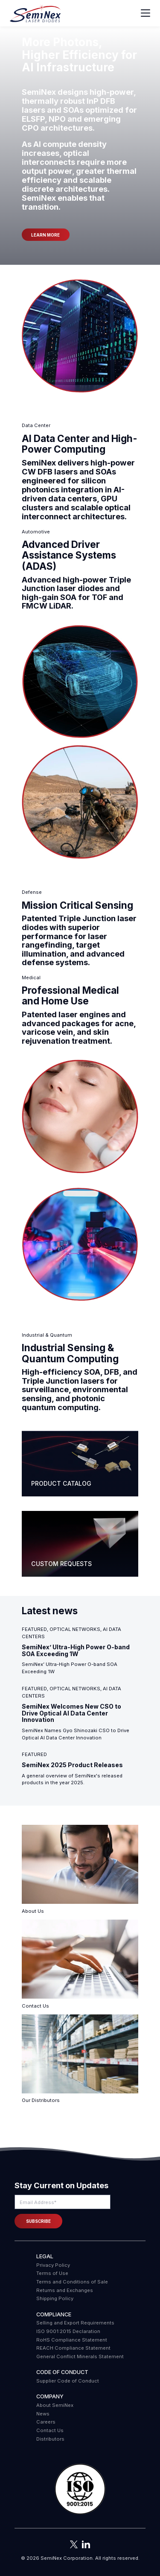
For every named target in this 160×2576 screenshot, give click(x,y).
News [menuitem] (42, 2414)
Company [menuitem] (50, 2396)
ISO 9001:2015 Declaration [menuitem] (68, 2331)
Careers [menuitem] (45, 2422)
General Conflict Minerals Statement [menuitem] (80, 2356)
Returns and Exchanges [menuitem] (64, 2290)
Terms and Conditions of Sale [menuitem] (72, 2282)
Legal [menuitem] (44, 2256)
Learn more (45, 234)
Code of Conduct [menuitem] (62, 2372)
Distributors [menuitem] (50, 2439)
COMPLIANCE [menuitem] (53, 2314)
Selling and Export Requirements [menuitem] (75, 2323)
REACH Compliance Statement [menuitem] (73, 2348)
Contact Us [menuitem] (50, 2430)
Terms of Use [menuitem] (52, 2273)
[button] (80, 2489)
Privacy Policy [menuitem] (53, 2265)
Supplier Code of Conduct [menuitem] (67, 2381)
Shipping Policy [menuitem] (54, 2298)
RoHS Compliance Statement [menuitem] (71, 2340)
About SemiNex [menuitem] (54, 2405)
